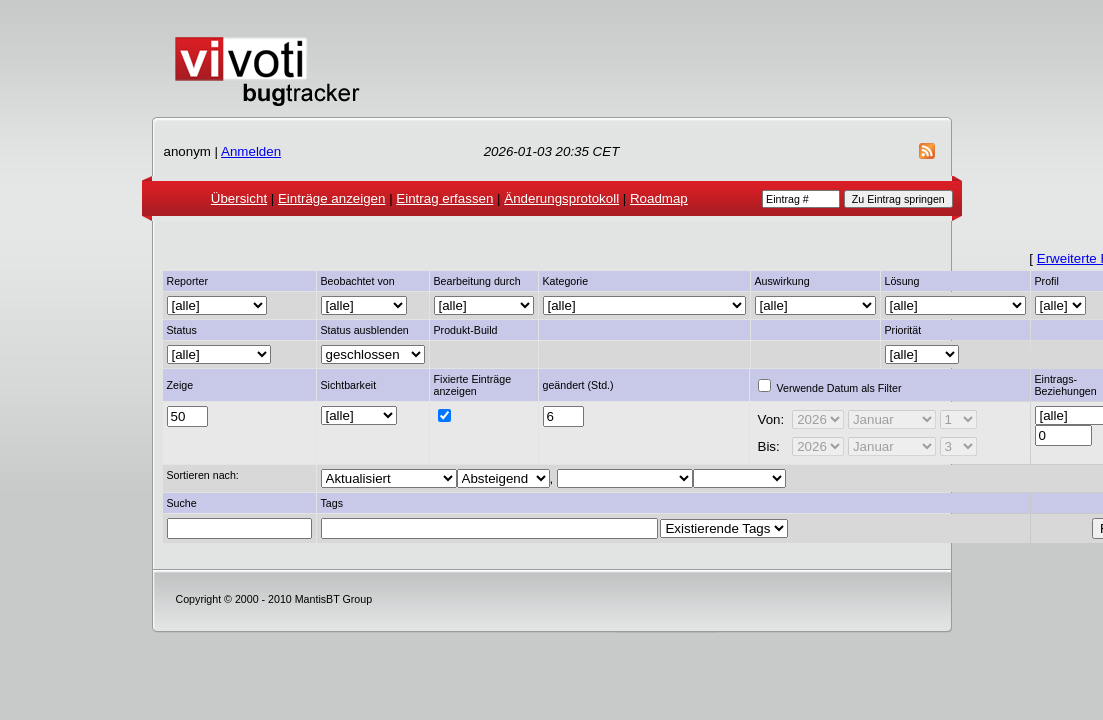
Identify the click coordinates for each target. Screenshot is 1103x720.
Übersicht (239, 198)
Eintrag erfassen (444, 198)
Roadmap (659, 198)
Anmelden (251, 151)
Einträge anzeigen (331, 198)
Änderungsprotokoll (561, 198)
